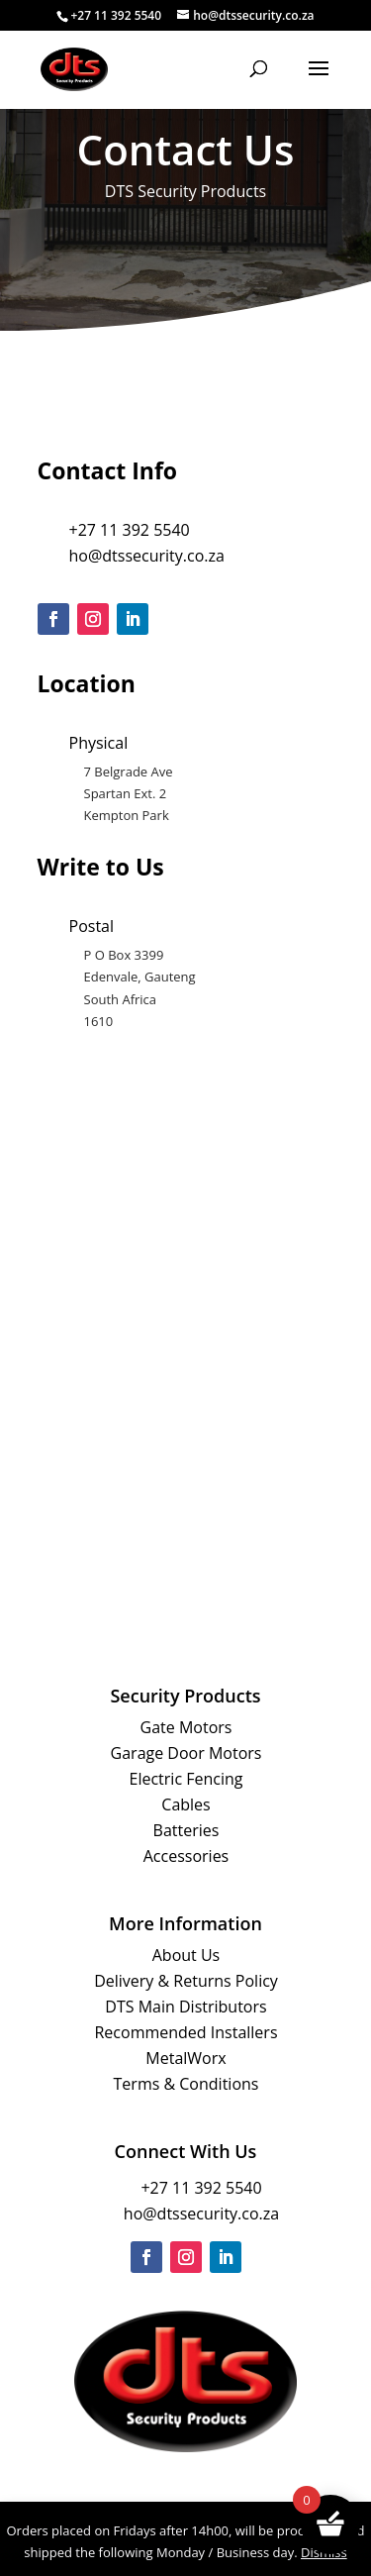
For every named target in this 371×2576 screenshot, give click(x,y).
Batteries (186, 1830)
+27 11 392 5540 (129, 530)
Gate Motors (186, 1727)
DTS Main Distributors (185, 2006)
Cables (185, 1804)
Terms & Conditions (186, 2084)
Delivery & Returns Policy (186, 1981)
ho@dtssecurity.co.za (147, 556)
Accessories (186, 1856)
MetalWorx (185, 2058)
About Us (186, 1955)
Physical (99, 743)
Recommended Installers (185, 2032)
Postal (92, 926)
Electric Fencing (186, 1779)
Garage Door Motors (186, 1753)
